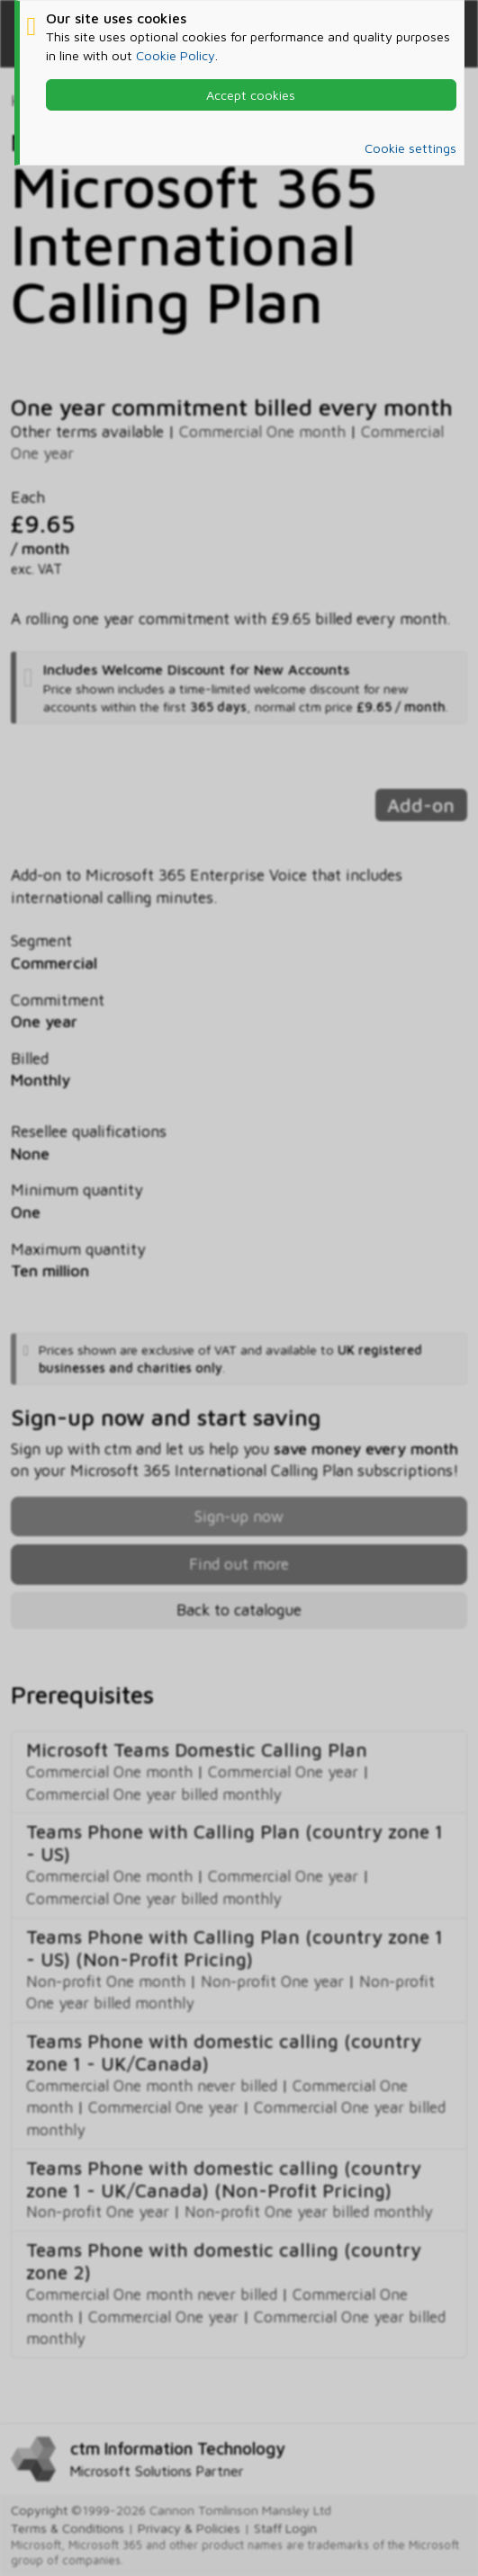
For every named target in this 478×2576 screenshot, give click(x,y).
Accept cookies (250, 95)
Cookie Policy (175, 55)
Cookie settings (410, 148)
